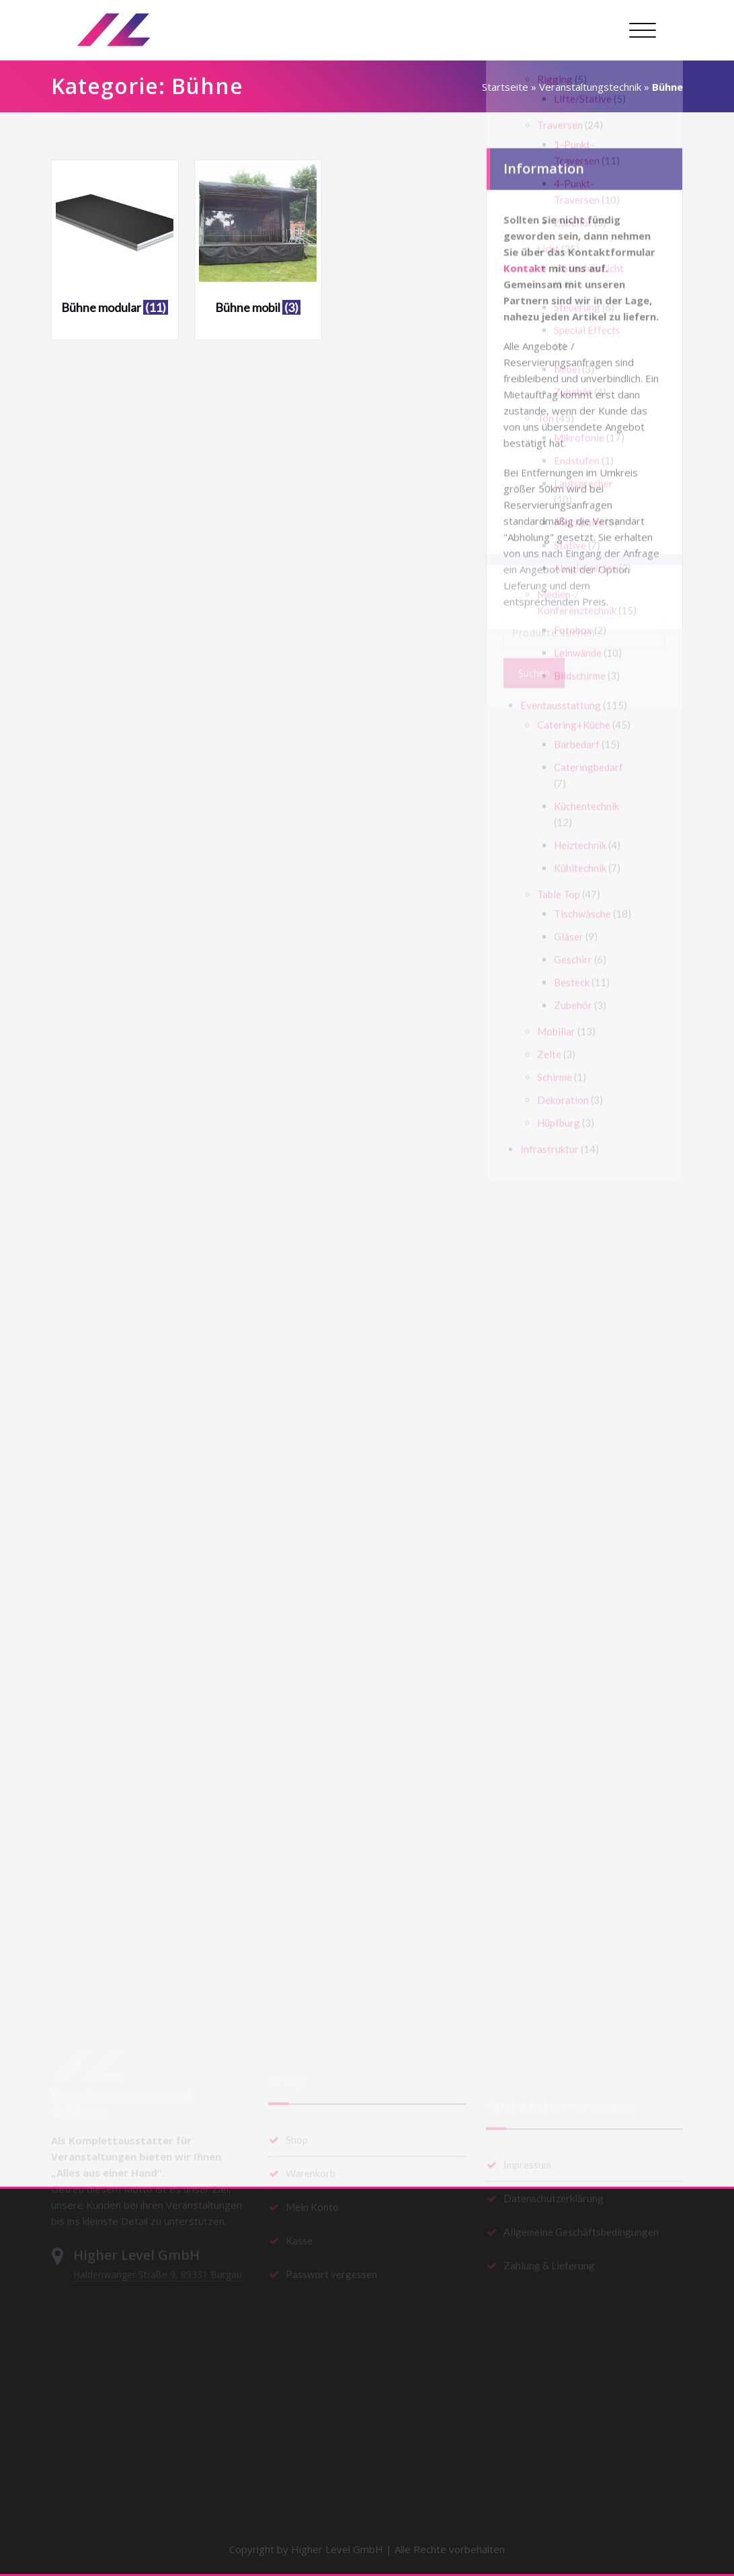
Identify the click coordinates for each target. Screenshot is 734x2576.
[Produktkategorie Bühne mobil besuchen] (258, 243)
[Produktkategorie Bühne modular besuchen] (114, 243)
